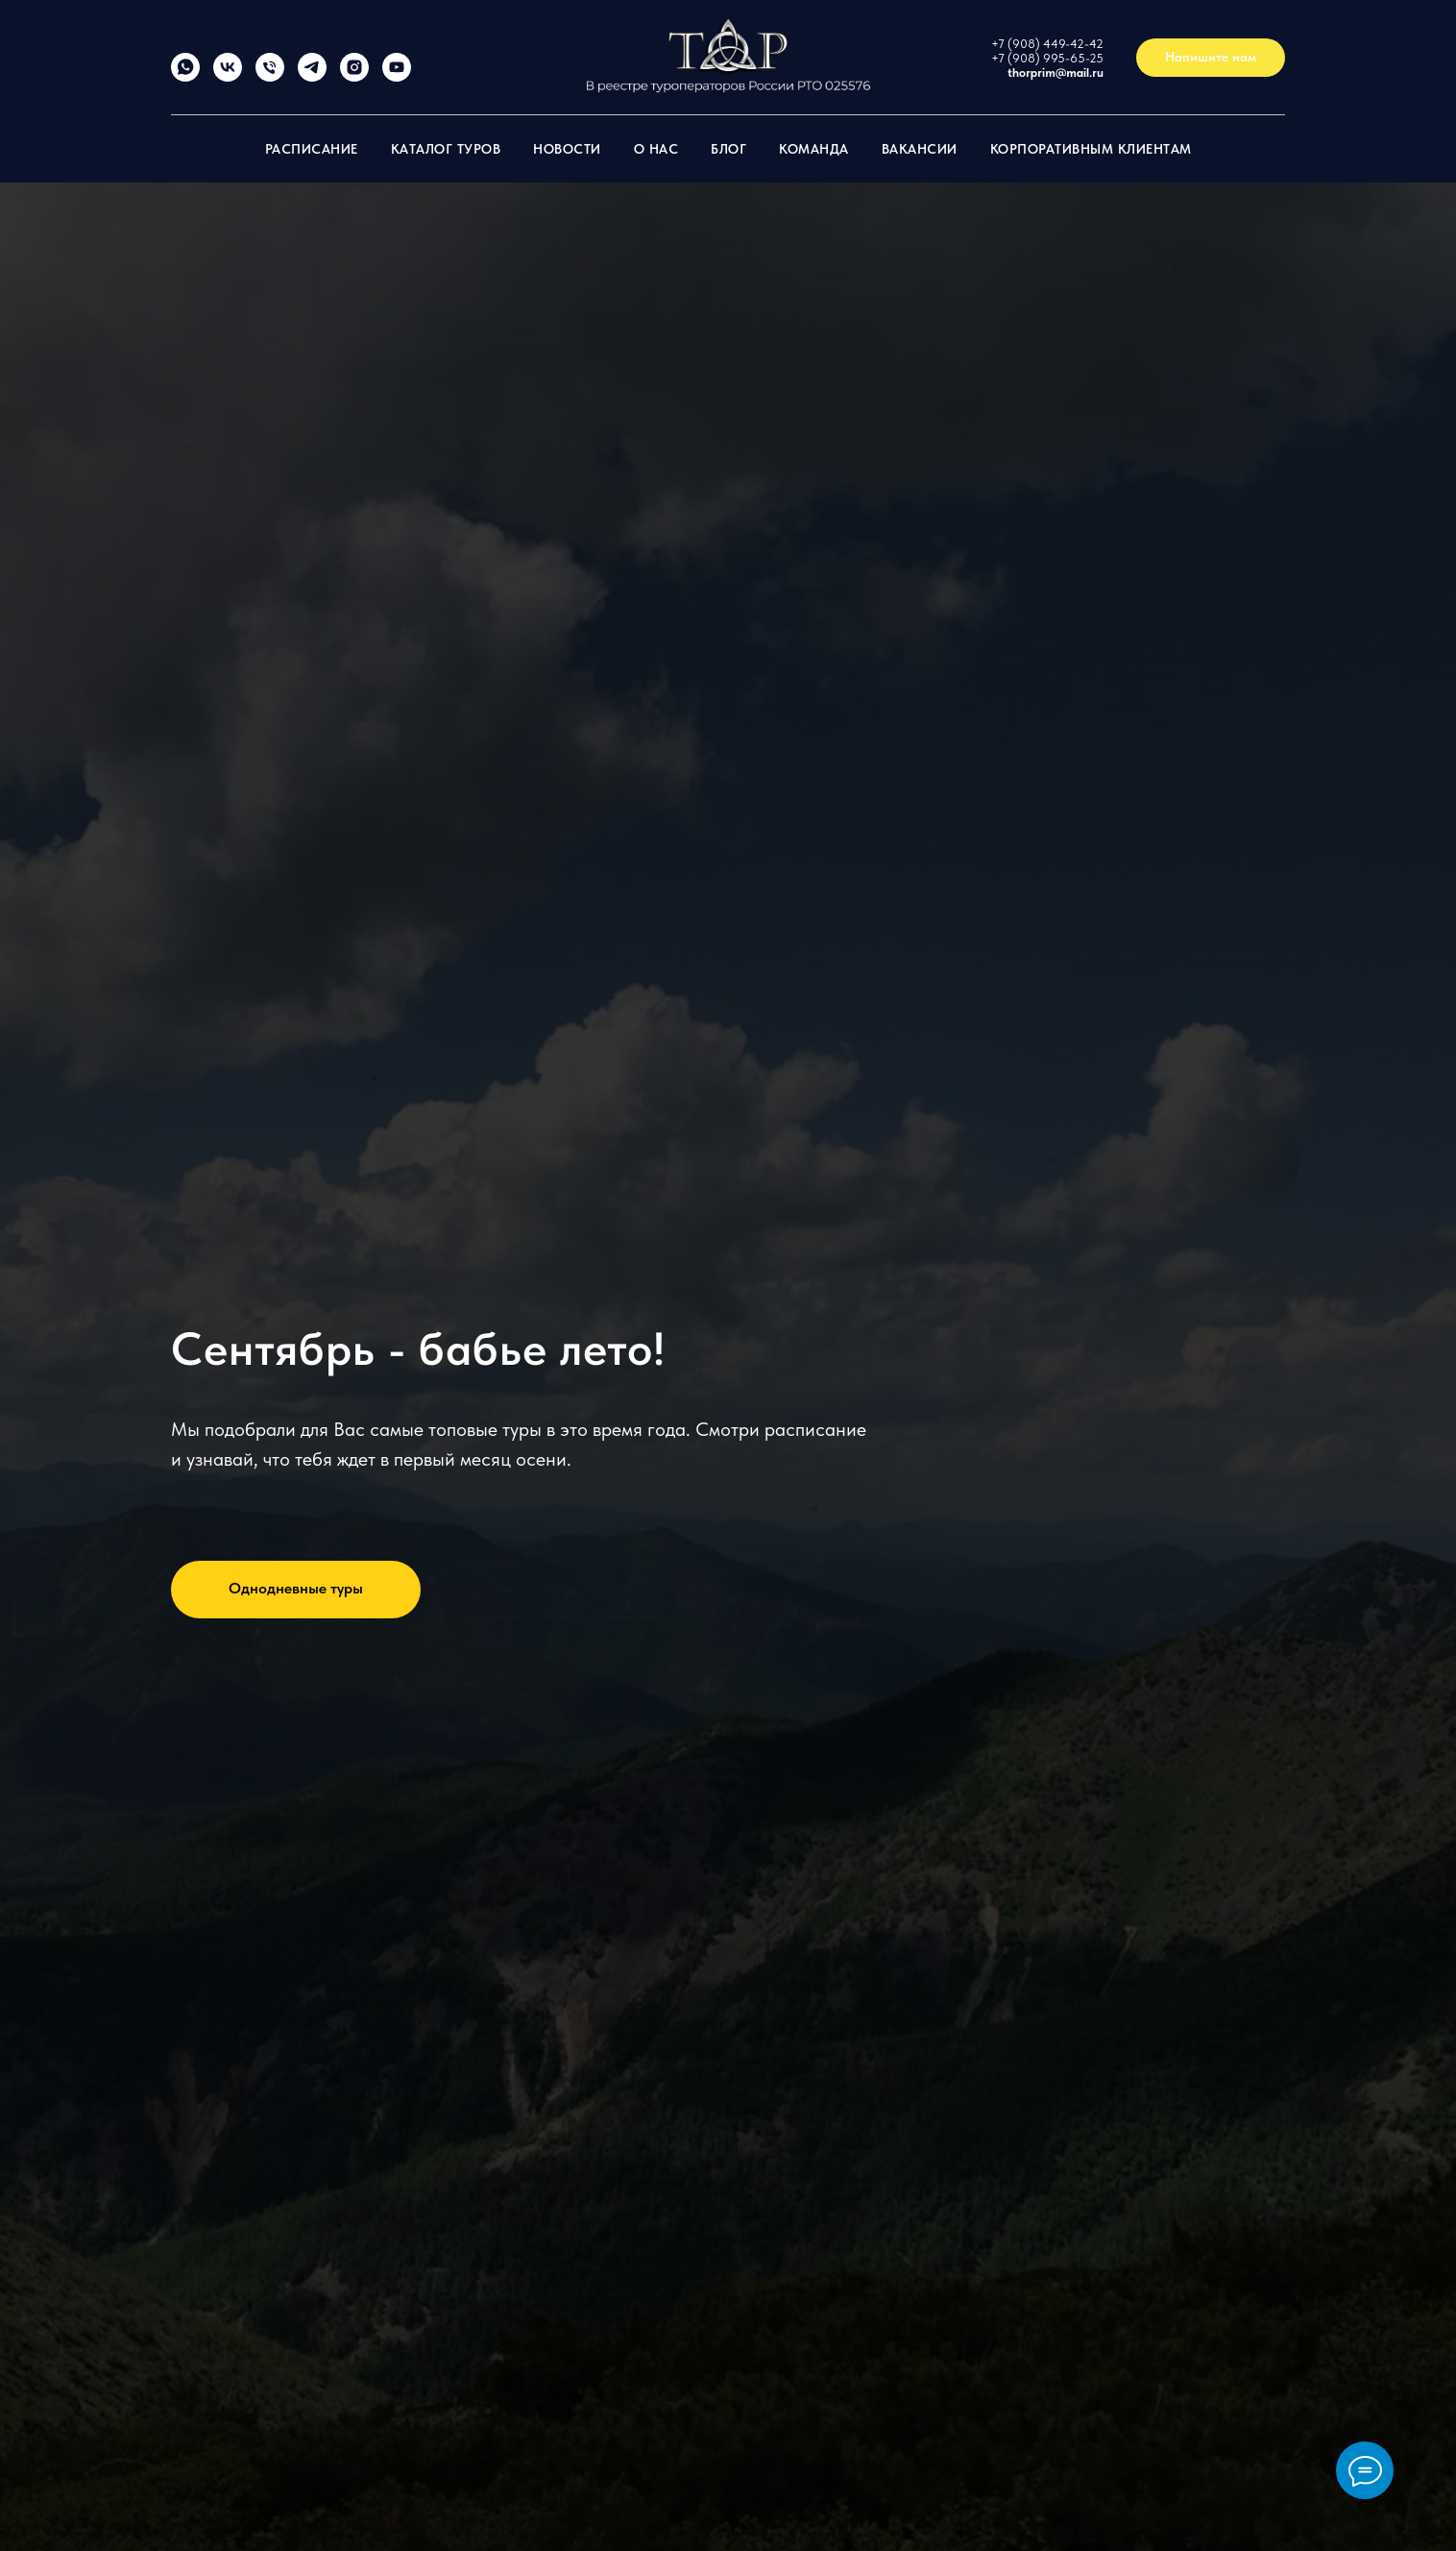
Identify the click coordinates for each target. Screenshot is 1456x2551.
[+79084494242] (269, 76)
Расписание (311, 149)
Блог (728, 149)
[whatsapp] (185, 76)
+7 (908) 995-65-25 (1047, 58)
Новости (567, 149)
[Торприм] (396, 76)
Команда (814, 149)
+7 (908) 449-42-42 (1047, 43)
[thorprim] (354, 76)
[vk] (227, 76)
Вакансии (920, 149)
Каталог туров (446, 149)
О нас (656, 149)
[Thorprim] (312, 76)
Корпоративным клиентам (1091, 149)
